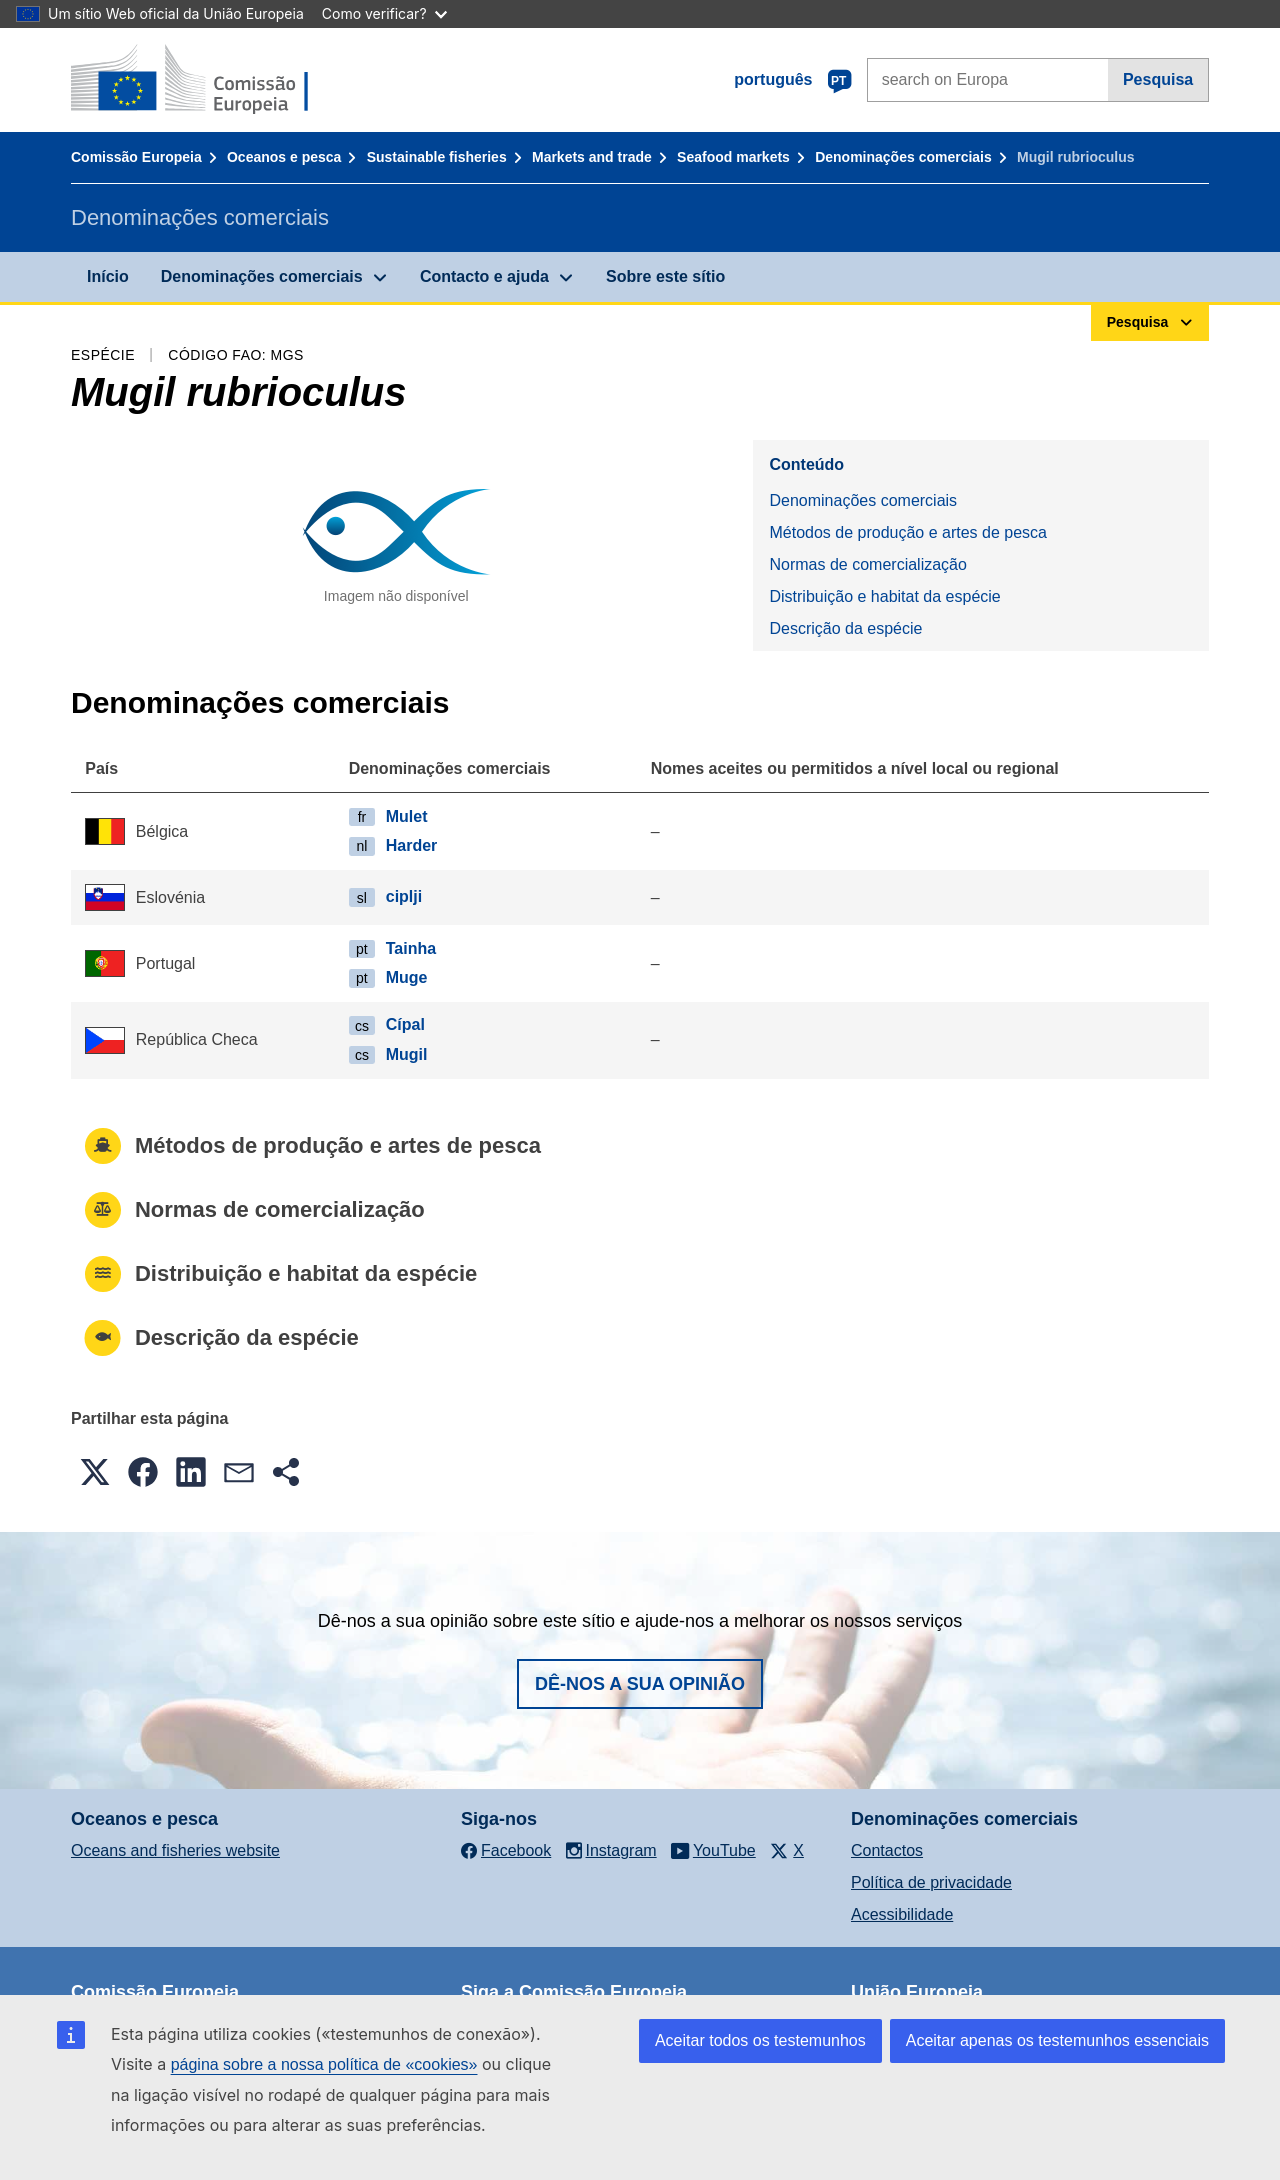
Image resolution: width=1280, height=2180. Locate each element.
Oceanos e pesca (284, 157)
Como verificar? (384, 13)
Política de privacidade (931, 1882)
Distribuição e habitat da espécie (884, 596)
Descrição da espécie (845, 628)
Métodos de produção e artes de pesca (908, 532)
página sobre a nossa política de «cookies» (324, 2064)
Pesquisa (1158, 79)
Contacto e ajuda (484, 276)
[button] (95, 1472)
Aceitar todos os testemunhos (760, 2040)
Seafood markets (733, 157)
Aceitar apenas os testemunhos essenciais (1057, 2040)
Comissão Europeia (136, 157)
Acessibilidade (902, 1914)
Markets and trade (592, 157)
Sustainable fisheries (437, 157)
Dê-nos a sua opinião (640, 1684)
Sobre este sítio (665, 276)
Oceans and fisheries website (175, 1850)
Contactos (887, 1850)
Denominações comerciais (903, 157)
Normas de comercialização (867, 564)
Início (108, 276)
